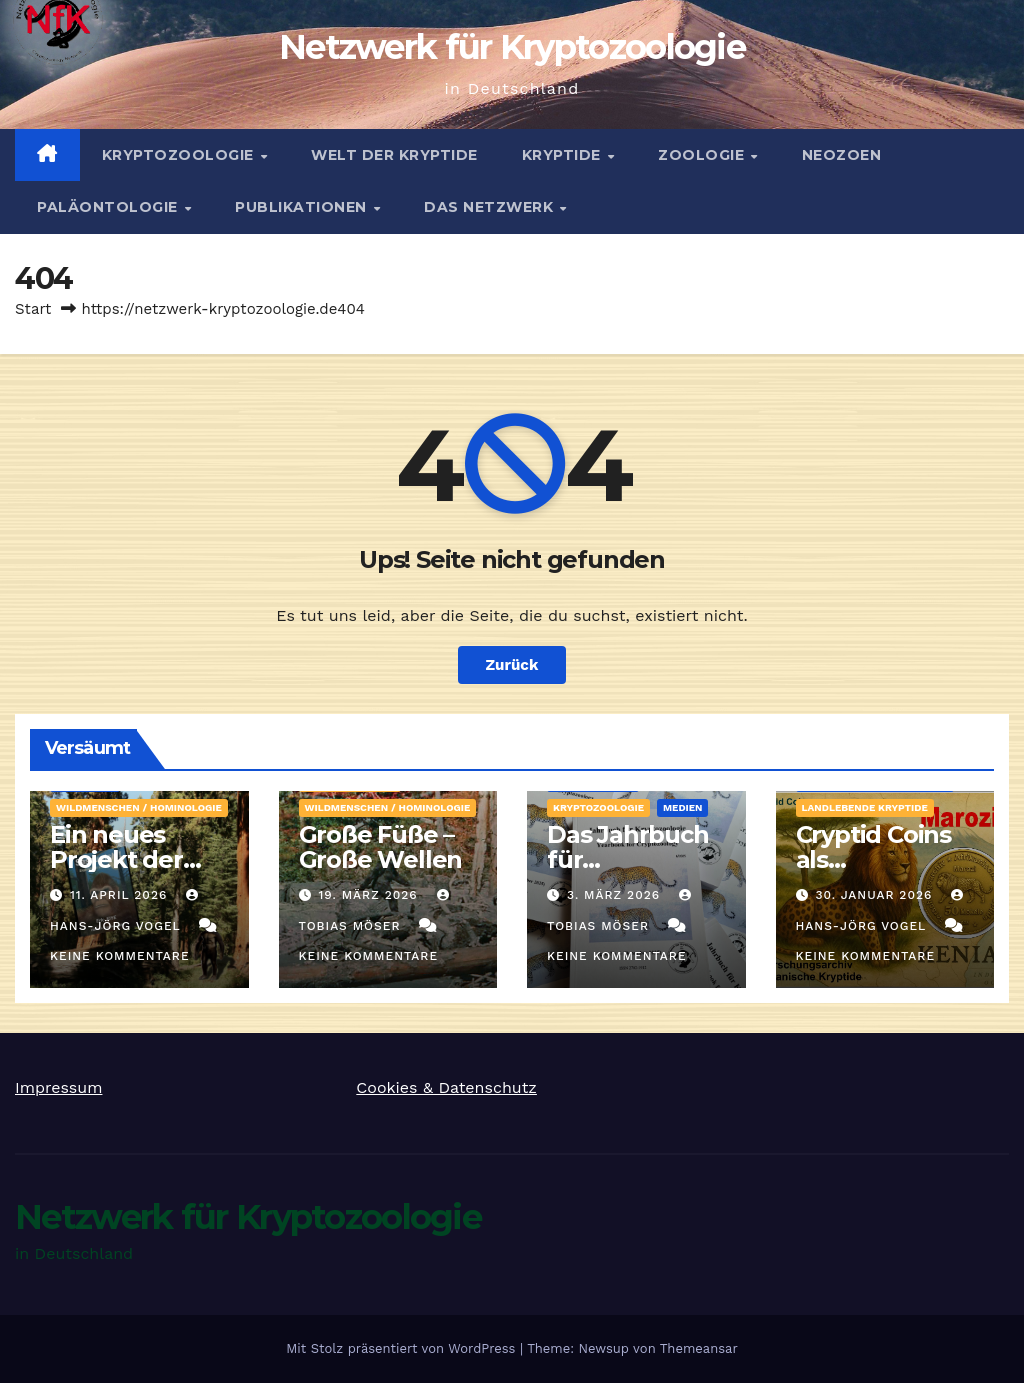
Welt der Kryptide (394, 155)
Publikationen (303, 207)
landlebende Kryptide (865, 807)
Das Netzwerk (491, 207)
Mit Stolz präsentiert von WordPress (403, 1348)
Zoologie (703, 155)
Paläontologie (109, 207)
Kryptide (564, 155)
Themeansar (699, 1348)
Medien (683, 807)
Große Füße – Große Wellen (381, 847)
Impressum (58, 1087)
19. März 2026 (370, 895)
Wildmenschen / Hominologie (139, 807)
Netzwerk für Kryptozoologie (512, 47)
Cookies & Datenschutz (446, 1087)
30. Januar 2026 (876, 895)
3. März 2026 (616, 895)
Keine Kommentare (120, 956)
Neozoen (842, 155)
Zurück (512, 665)
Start (33, 309)
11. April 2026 (121, 895)
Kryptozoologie (180, 155)
